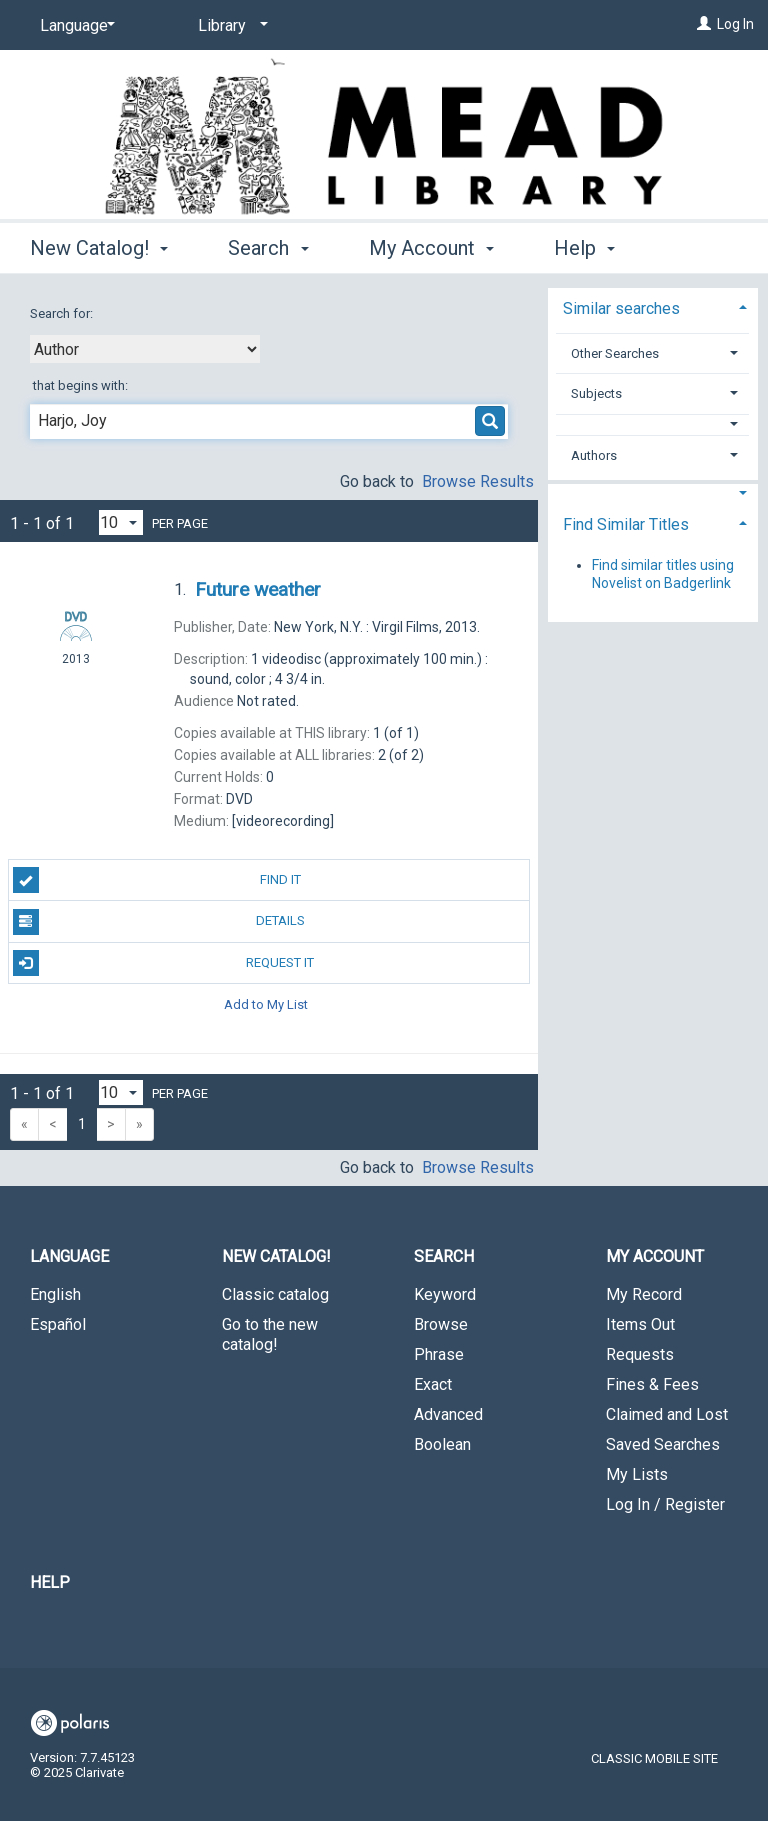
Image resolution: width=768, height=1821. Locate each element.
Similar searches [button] (621, 308)
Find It (157, 880)
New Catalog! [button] (99, 245)
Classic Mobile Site (654, 1758)
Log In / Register (665, 1504)
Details (159, 922)
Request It (163, 963)
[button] (652, 424)
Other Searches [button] (615, 353)
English (55, 1294)
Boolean (442, 1444)
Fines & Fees (652, 1384)
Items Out (640, 1324)
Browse (441, 1324)
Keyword (445, 1294)
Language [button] (69, 1256)
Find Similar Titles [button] (626, 524)
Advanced (448, 1414)
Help (50, 1582)
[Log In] (704, 24)
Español (58, 1324)
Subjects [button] (596, 393)
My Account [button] (431, 245)
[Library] (229, 26)
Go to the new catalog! (270, 1334)
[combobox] (145, 349)
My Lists (637, 1474)
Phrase (439, 1354)
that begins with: (80, 385)
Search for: (63, 313)
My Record (644, 1294)
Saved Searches (663, 1444)
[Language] (74, 26)
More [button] (593, 248)
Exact (433, 1384)
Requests (640, 1354)
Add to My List (266, 1004)
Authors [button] (594, 455)
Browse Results (478, 481)
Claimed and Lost (667, 1414)
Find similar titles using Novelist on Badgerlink (663, 574)
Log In (735, 24)
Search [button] (268, 245)
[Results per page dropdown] (121, 522)
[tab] (653, 306)
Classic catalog (275, 1294)
